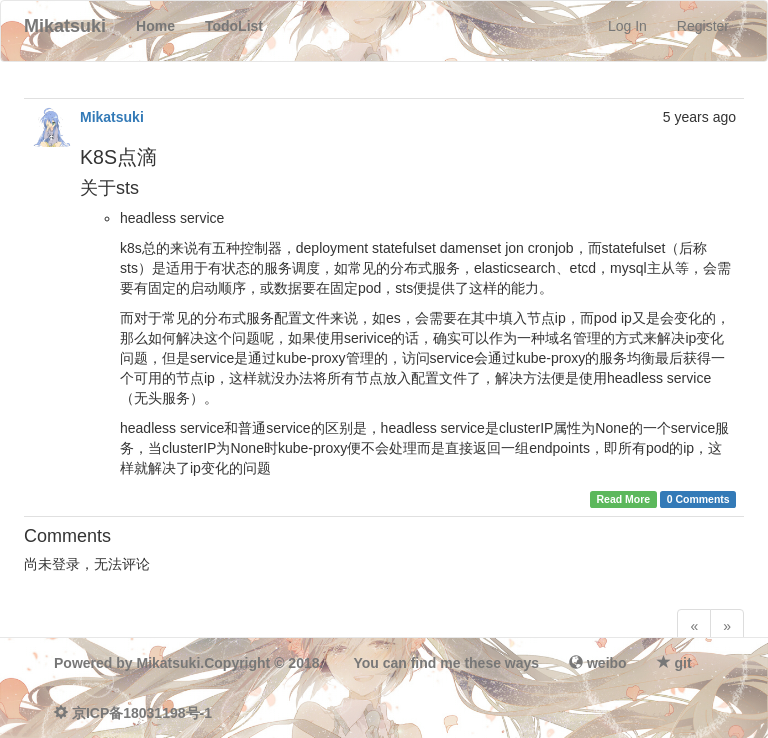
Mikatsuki (112, 117)
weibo (607, 663)
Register (703, 26)
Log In (627, 26)
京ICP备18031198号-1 (142, 713)
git (683, 663)
